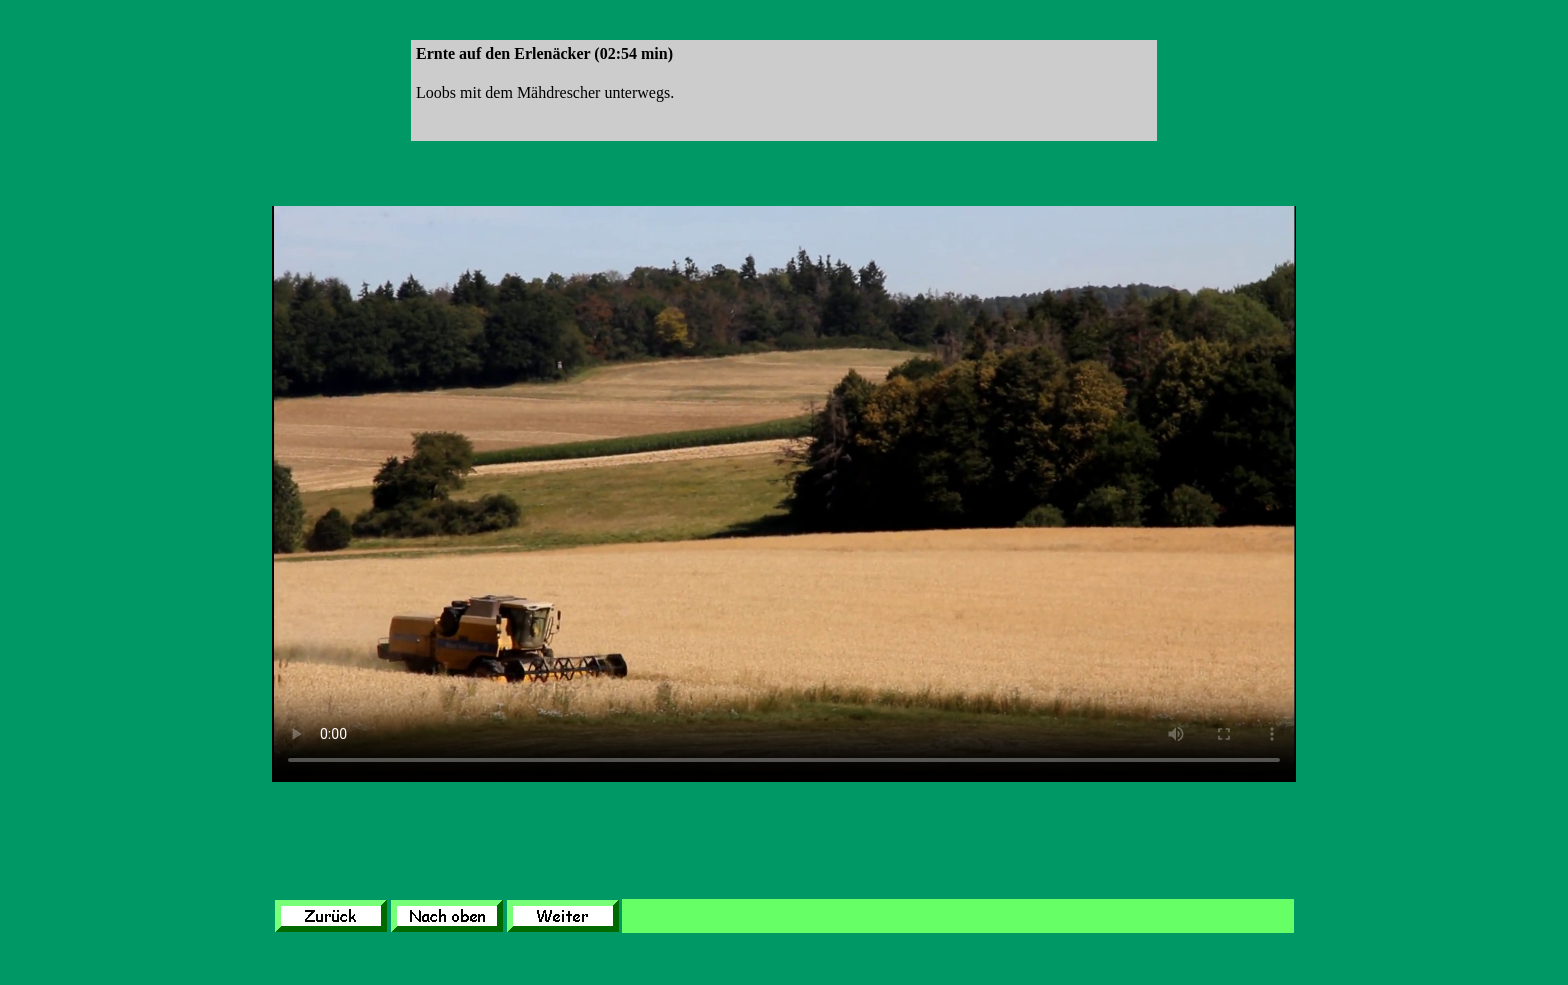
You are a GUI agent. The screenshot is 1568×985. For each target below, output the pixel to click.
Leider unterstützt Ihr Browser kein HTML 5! (784, 494)
